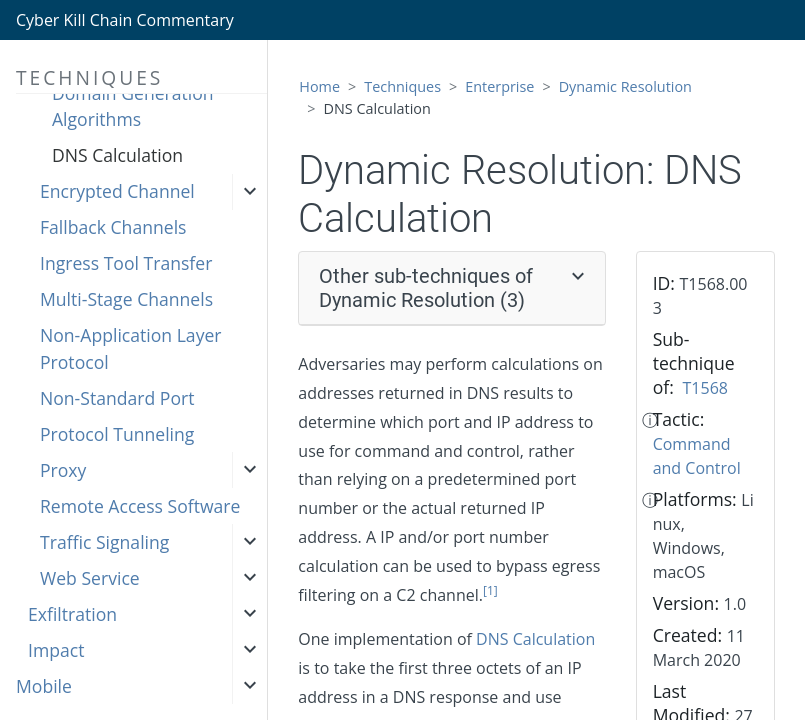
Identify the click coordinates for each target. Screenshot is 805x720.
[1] (490, 590)
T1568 (705, 388)
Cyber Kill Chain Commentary (125, 20)
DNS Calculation (117, 155)
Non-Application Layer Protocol (131, 348)
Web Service (90, 578)
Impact (56, 650)
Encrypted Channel (117, 191)
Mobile (44, 686)
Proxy (63, 470)
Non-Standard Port (117, 398)
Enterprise (499, 86)
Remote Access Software (140, 506)
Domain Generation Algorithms (133, 106)
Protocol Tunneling (117, 434)
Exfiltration (72, 614)
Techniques (402, 86)
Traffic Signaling (104, 542)
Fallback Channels (113, 227)
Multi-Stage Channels (126, 299)
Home (319, 86)
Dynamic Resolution (625, 86)
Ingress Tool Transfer (126, 263)
